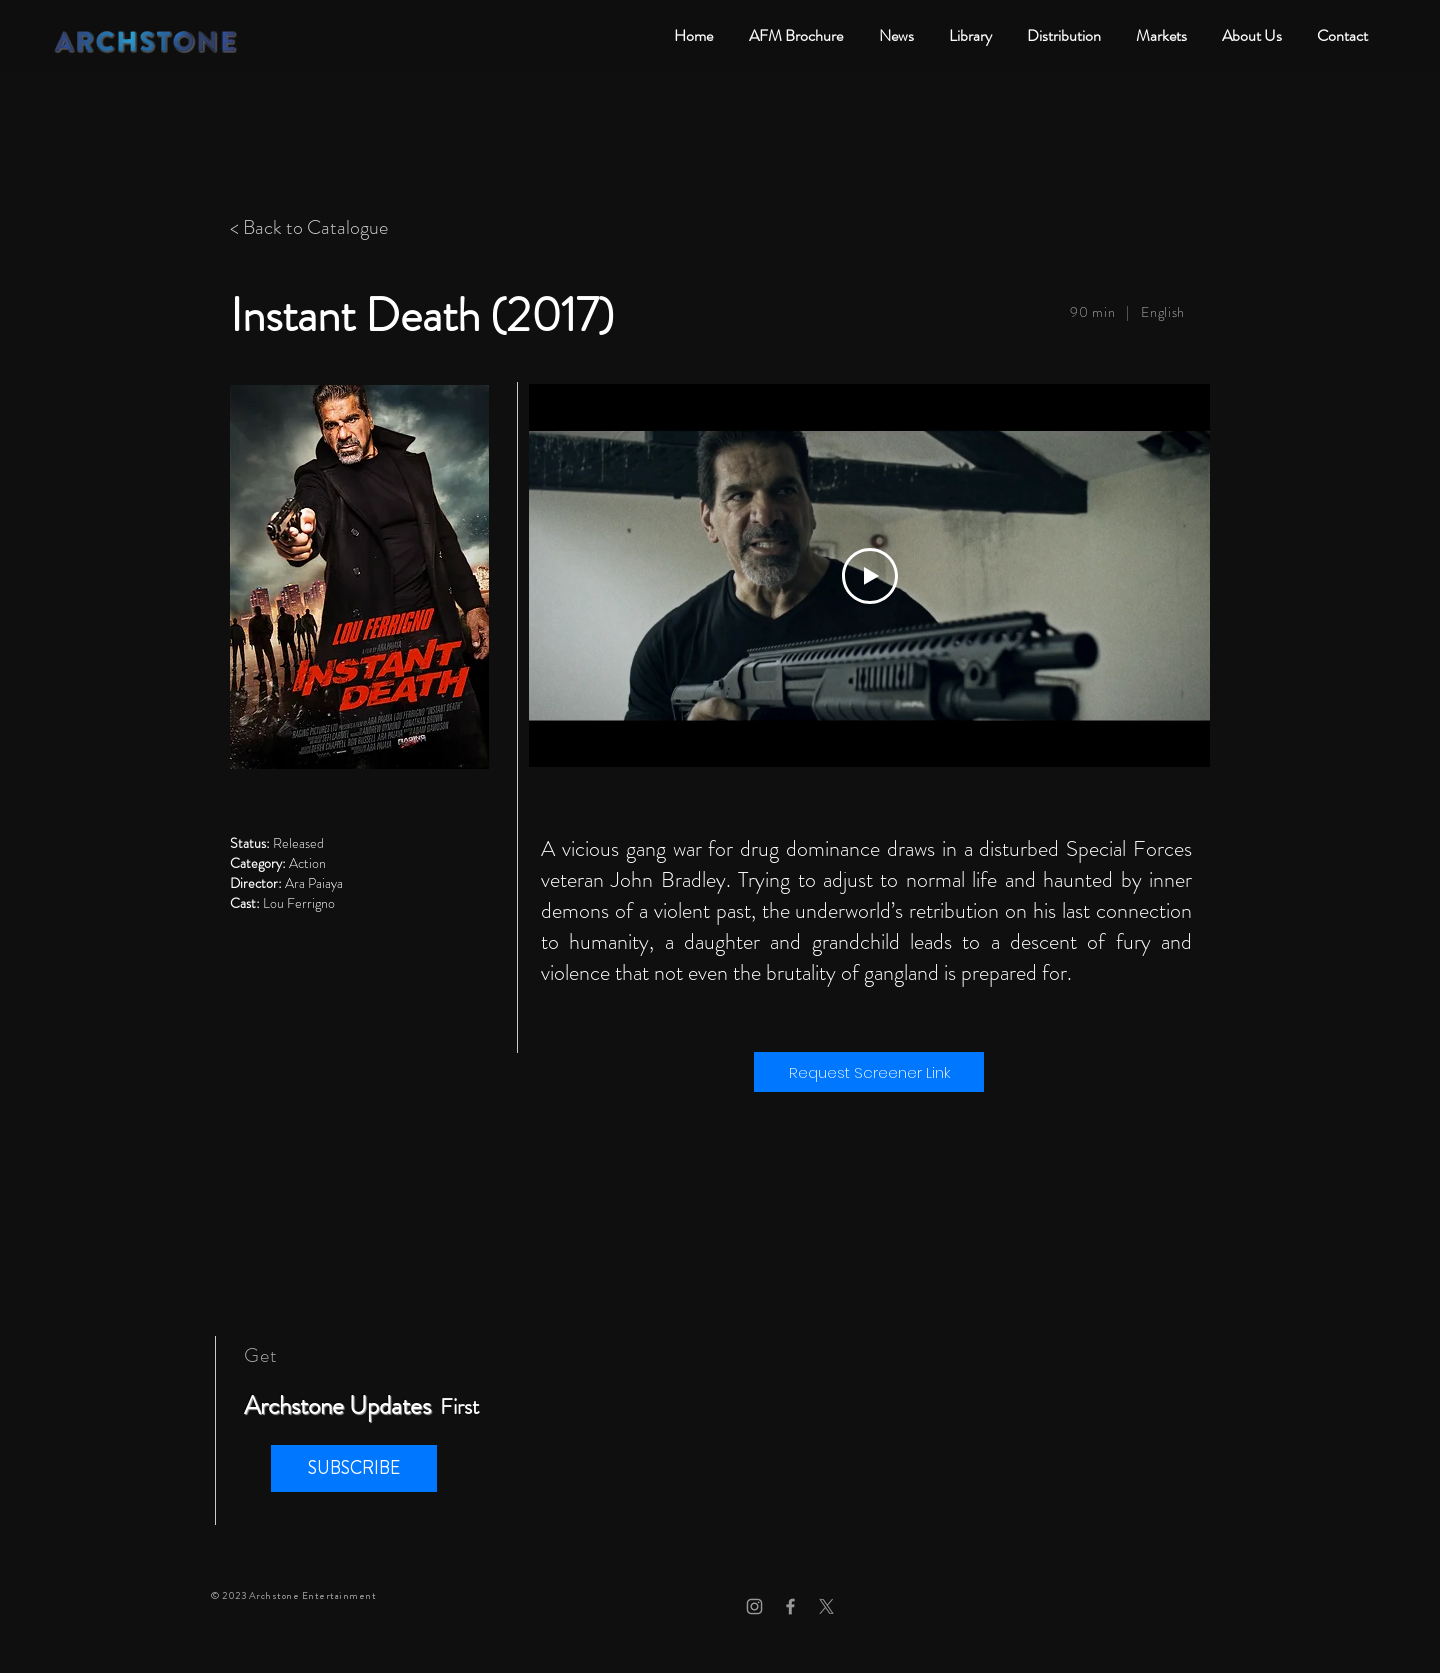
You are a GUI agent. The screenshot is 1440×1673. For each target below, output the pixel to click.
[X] (826, 1606)
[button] (354, 1468)
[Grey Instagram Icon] (754, 1606)
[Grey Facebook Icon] (790, 1606)
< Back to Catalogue (309, 227)
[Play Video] (870, 576)
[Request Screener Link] (869, 1072)
